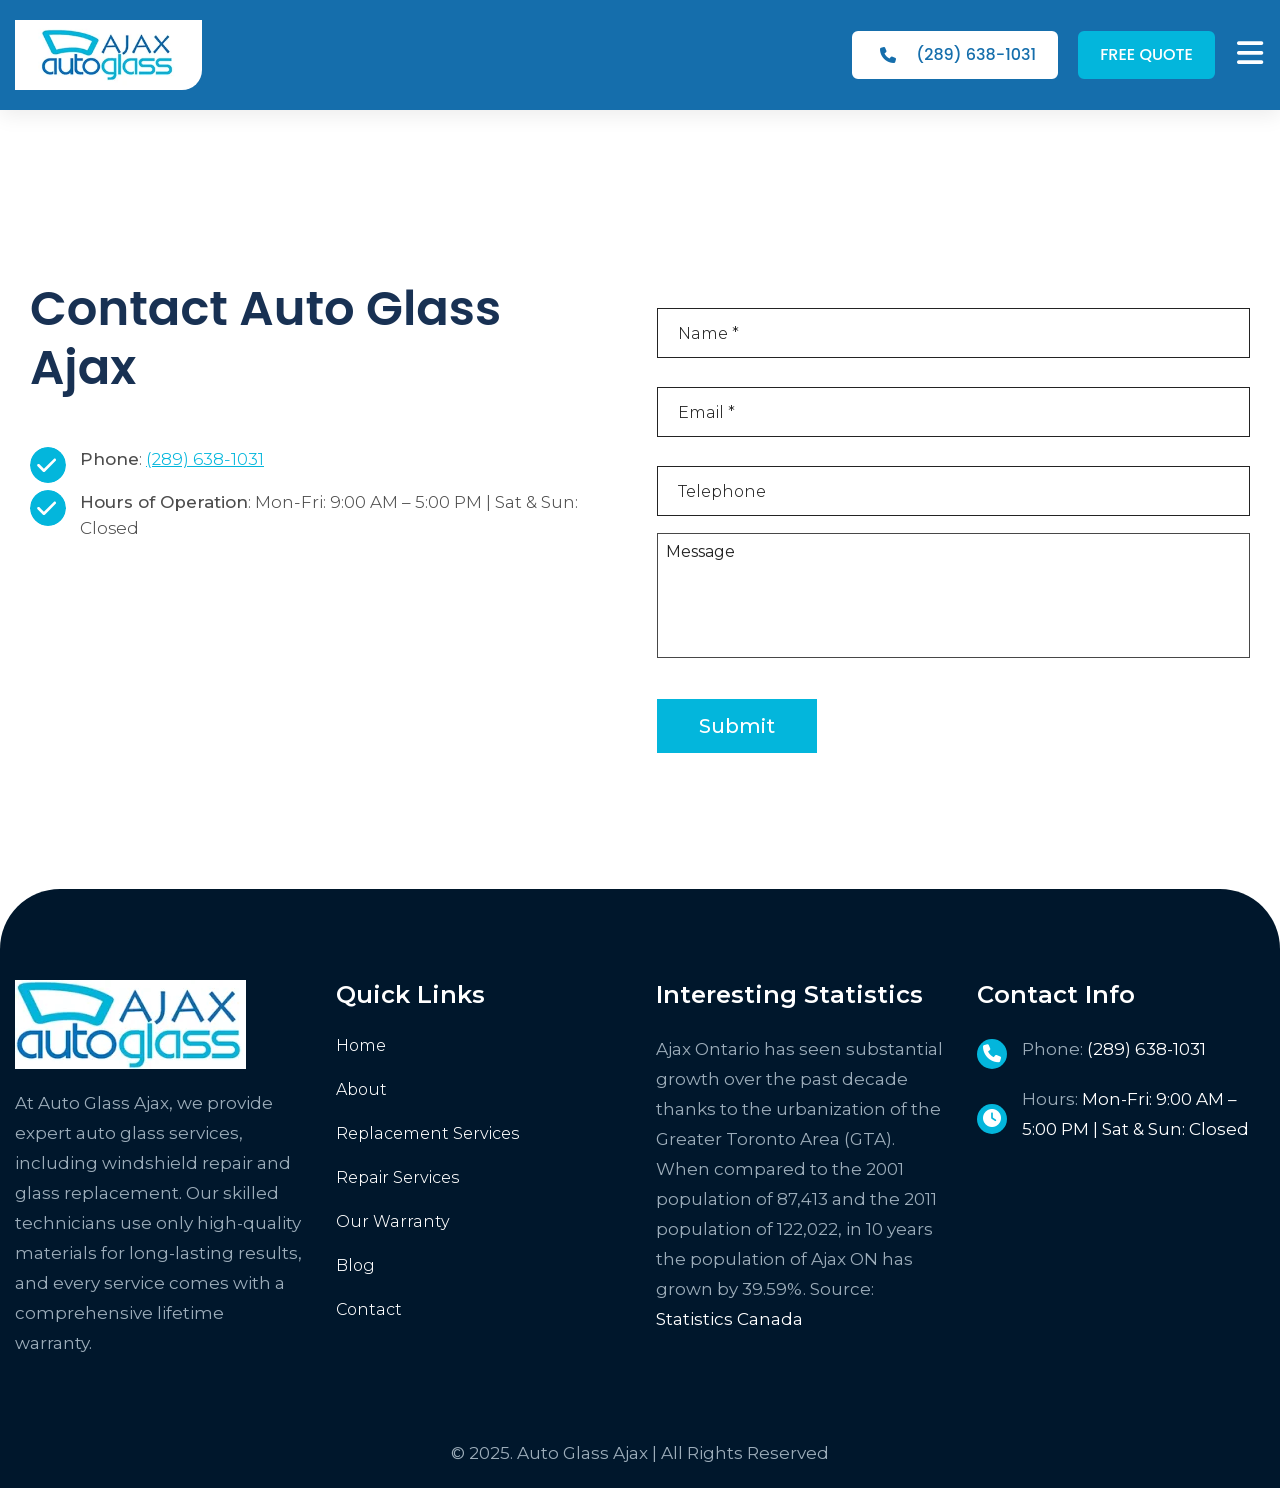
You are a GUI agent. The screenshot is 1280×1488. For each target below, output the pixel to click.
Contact (369, 1309)
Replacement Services (428, 1133)
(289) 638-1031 (958, 54)
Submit (737, 726)
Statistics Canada (729, 1319)
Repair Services (398, 1177)
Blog (355, 1265)
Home (361, 1045)
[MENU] (1250, 53)
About (361, 1089)
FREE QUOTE (1146, 54)
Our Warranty (393, 1221)
